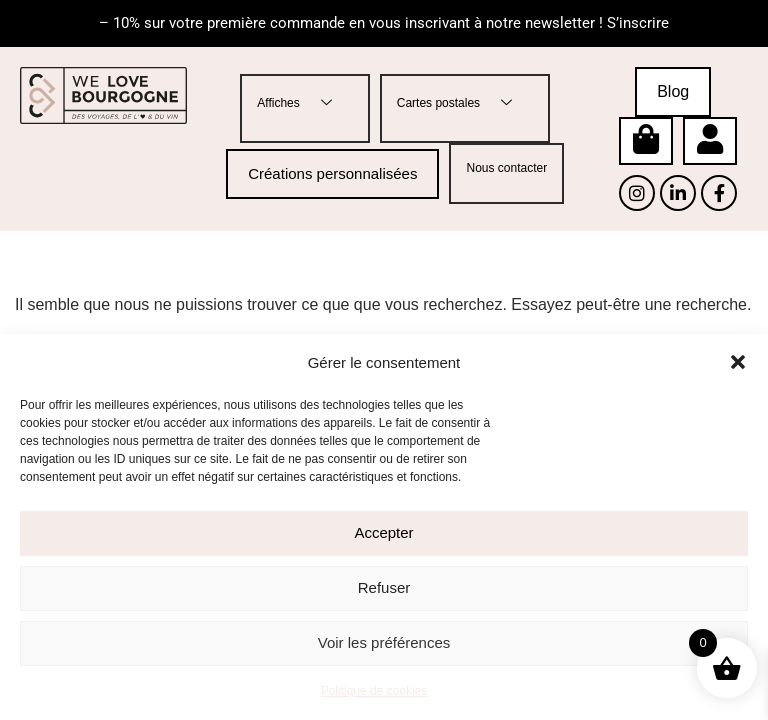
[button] (738, 362)
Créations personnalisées (332, 173)
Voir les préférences (384, 642)
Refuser (384, 587)
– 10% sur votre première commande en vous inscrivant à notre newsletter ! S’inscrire (384, 23)
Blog (673, 91)
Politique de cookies (374, 691)
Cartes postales (462, 103)
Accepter (383, 532)
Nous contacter (506, 168)
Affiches (301, 103)
